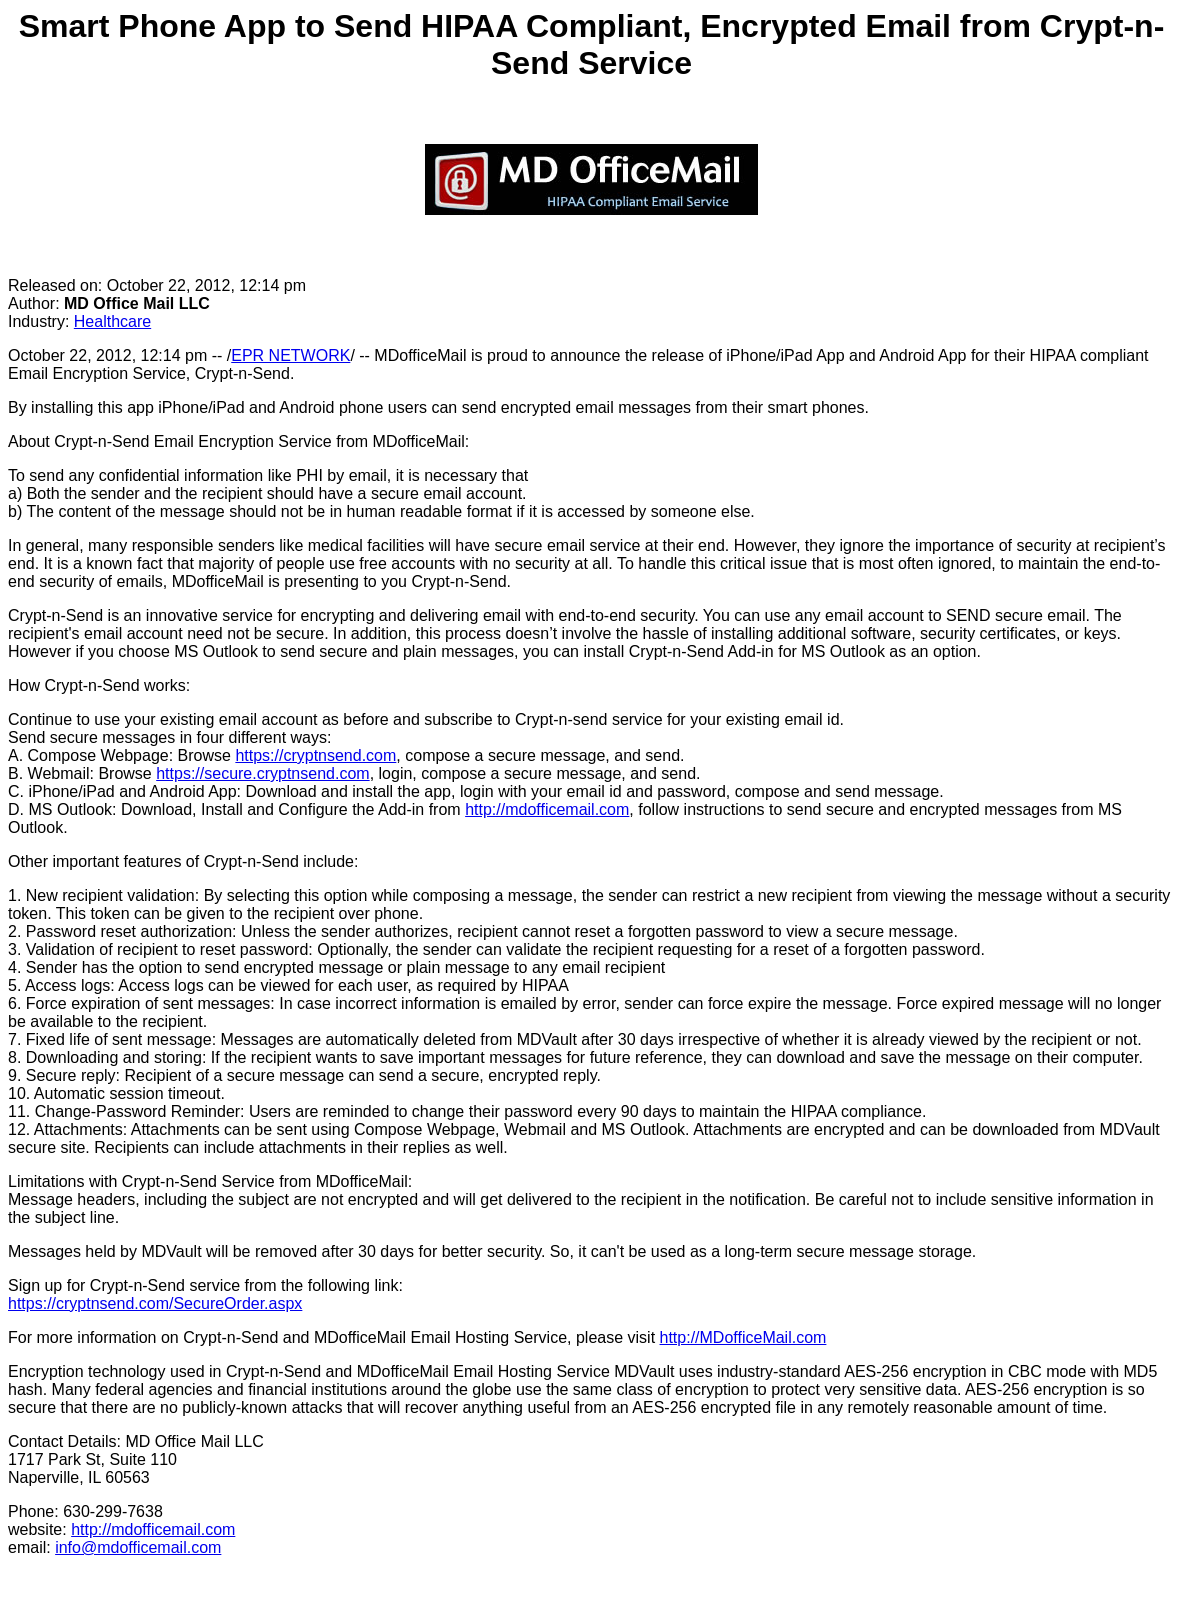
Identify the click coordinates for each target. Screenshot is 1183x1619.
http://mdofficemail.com (547, 809)
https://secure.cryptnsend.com (262, 773)
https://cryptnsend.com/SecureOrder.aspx (155, 1303)
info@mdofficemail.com (138, 1547)
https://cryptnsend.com (315, 755)
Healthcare (112, 321)
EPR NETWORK (290, 355)
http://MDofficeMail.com (743, 1337)
